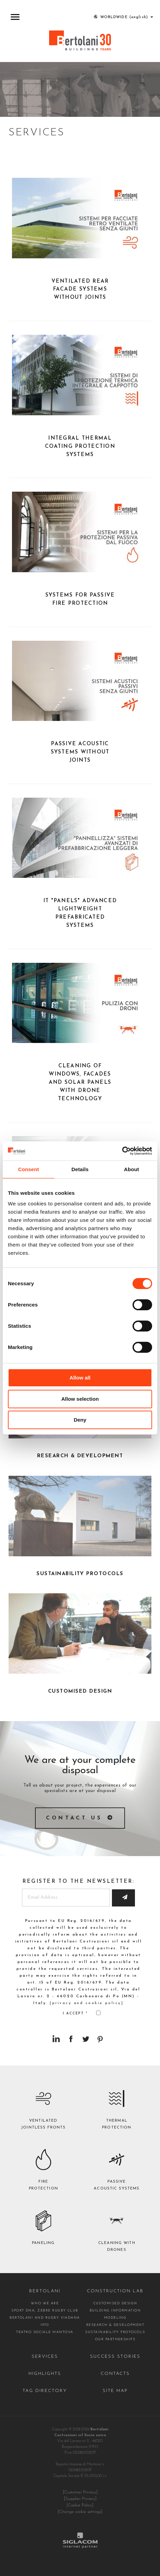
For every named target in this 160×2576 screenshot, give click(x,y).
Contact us (74, 1818)
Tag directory (45, 2391)
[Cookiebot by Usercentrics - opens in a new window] (122, 1150)
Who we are (45, 2303)
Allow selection (80, 1399)
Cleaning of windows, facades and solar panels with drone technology (80, 1083)
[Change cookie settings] (80, 2512)
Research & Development (115, 2325)
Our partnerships (115, 2339)
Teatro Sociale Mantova (44, 2332)
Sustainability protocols (115, 2332)
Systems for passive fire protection (80, 599)
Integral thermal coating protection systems (80, 446)
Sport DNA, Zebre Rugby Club (44, 2310)
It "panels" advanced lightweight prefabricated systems (80, 913)
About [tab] (131, 1169)
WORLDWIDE (123, 17)
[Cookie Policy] (80, 2505)
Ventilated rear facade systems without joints (80, 289)
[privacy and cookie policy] (86, 2003)
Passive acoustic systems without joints (80, 752)
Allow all (80, 1378)
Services (45, 2356)
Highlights (44, 2373)
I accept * (82, 2013)
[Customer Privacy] (80, 2492)
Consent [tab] (28, 1169)
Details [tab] (80, 1169)
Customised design (115, 2303)
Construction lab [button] (115, 2291)
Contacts (115, 2373)
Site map (115, 2391)
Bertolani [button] (44, 2291)
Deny (80, 1420)
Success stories (115, 2356)
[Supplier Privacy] (80, 2499)
